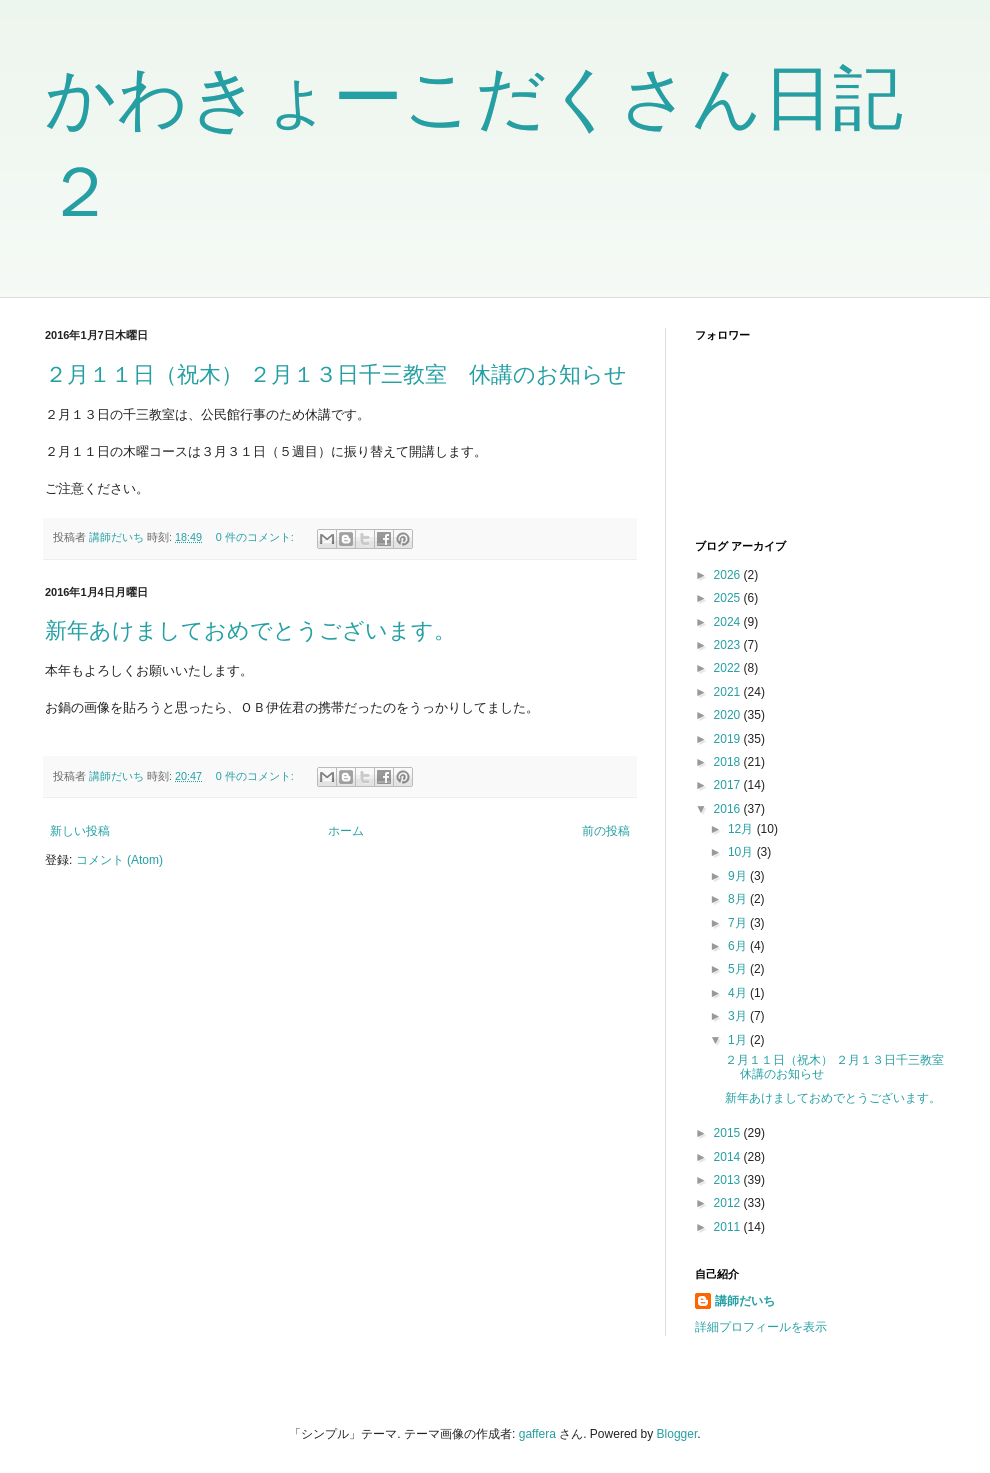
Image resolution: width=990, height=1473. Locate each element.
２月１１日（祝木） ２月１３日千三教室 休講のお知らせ (336, 374)
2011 (729, 1227)
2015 (729, 1133)
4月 (739, 993)
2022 (729, 668)
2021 (729, 692)
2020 (729, 715)
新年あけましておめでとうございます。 (250, 630)
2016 (729, 809)
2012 (729, 1203)
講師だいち (745, 1301)
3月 (739, 1016)
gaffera (537, 1434)
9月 (739, 876)
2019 (729, 739)
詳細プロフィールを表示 (761, 1327)
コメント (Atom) (119, 860)
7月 (739, 923)
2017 (729, 785)
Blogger (677, 1434)
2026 (729, 575)
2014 (729, 1157)
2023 (729, 645)
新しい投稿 (80, 831)
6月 (739, 946)
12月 (742, 829)
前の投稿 (606, 831)
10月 (742, 852)
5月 (739, 969)
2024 (729, 622)
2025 (729, 598)
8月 (739, 899)
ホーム (346, 831)
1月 (739, 1040)
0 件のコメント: (256, 537)
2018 (729, 762)
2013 (729, 1180)
